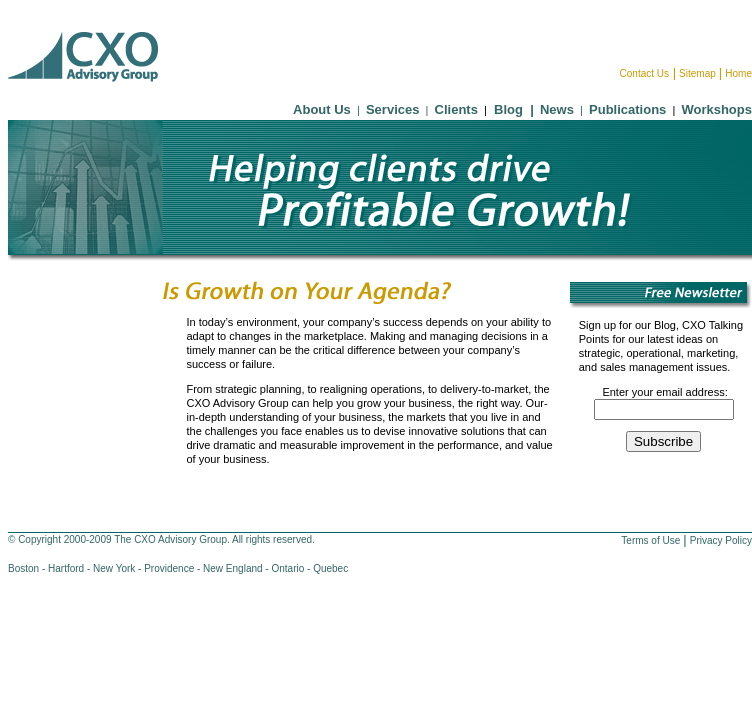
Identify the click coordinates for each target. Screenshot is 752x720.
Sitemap (697, 73)
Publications (627, 109)
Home (738, 73)
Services (393, 109)
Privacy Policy (721, 540)
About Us (322, 109)
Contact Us (644, 73)
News (557, 109)
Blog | (510, 109)
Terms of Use (650, 540)
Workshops (716, 109)
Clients (456, 109)
